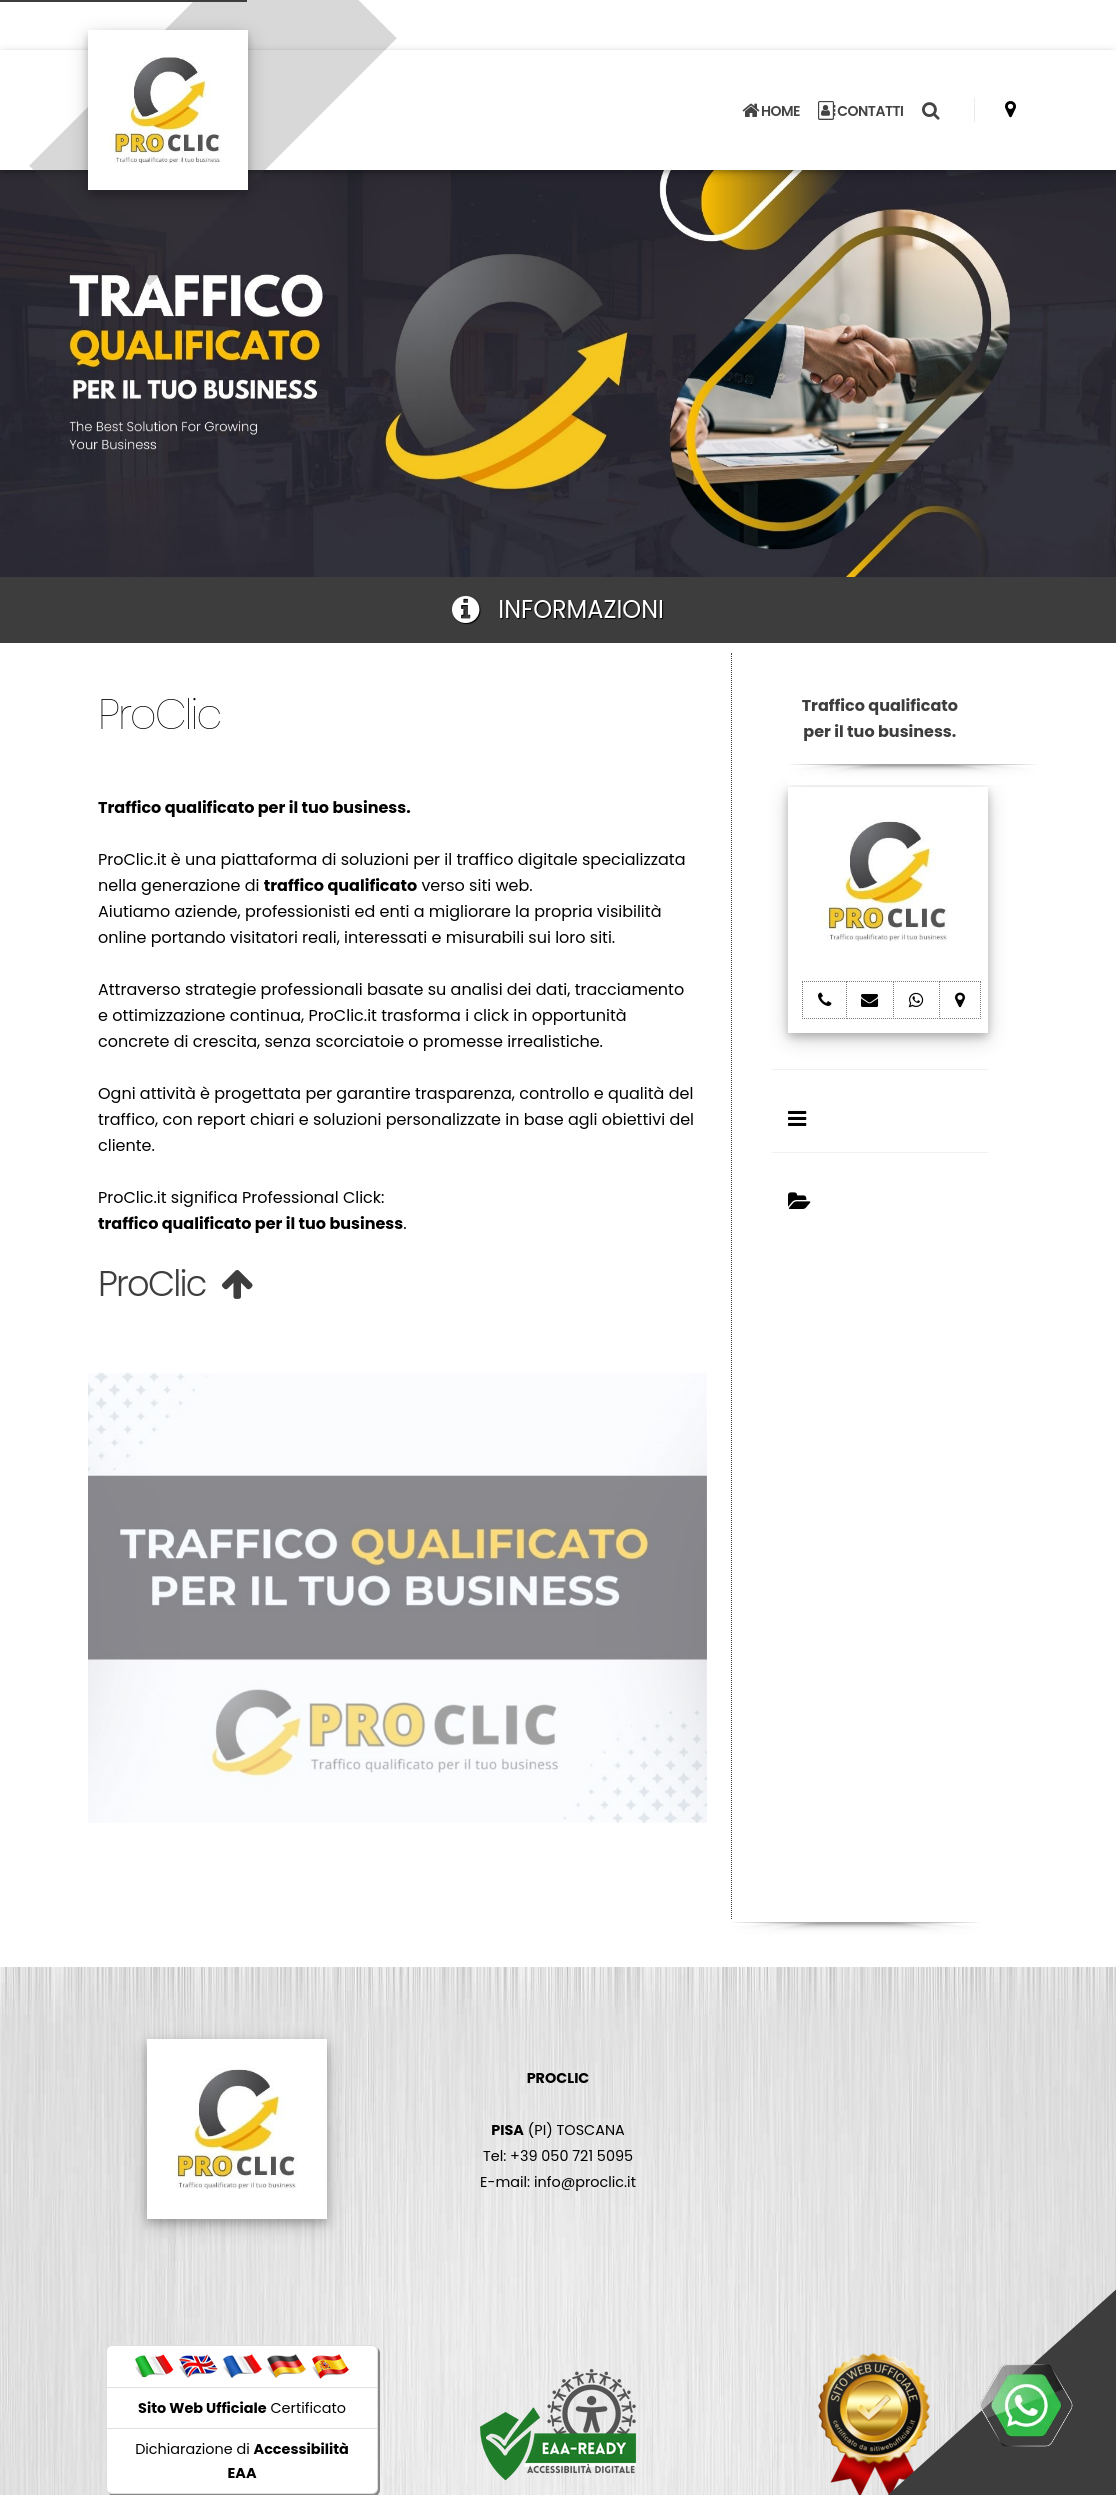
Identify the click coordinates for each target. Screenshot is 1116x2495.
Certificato (242, 2408)
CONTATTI (861, 111)
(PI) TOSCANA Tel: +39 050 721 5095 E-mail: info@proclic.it (558, 2130)
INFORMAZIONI (558, 609)
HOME (771, 111)
